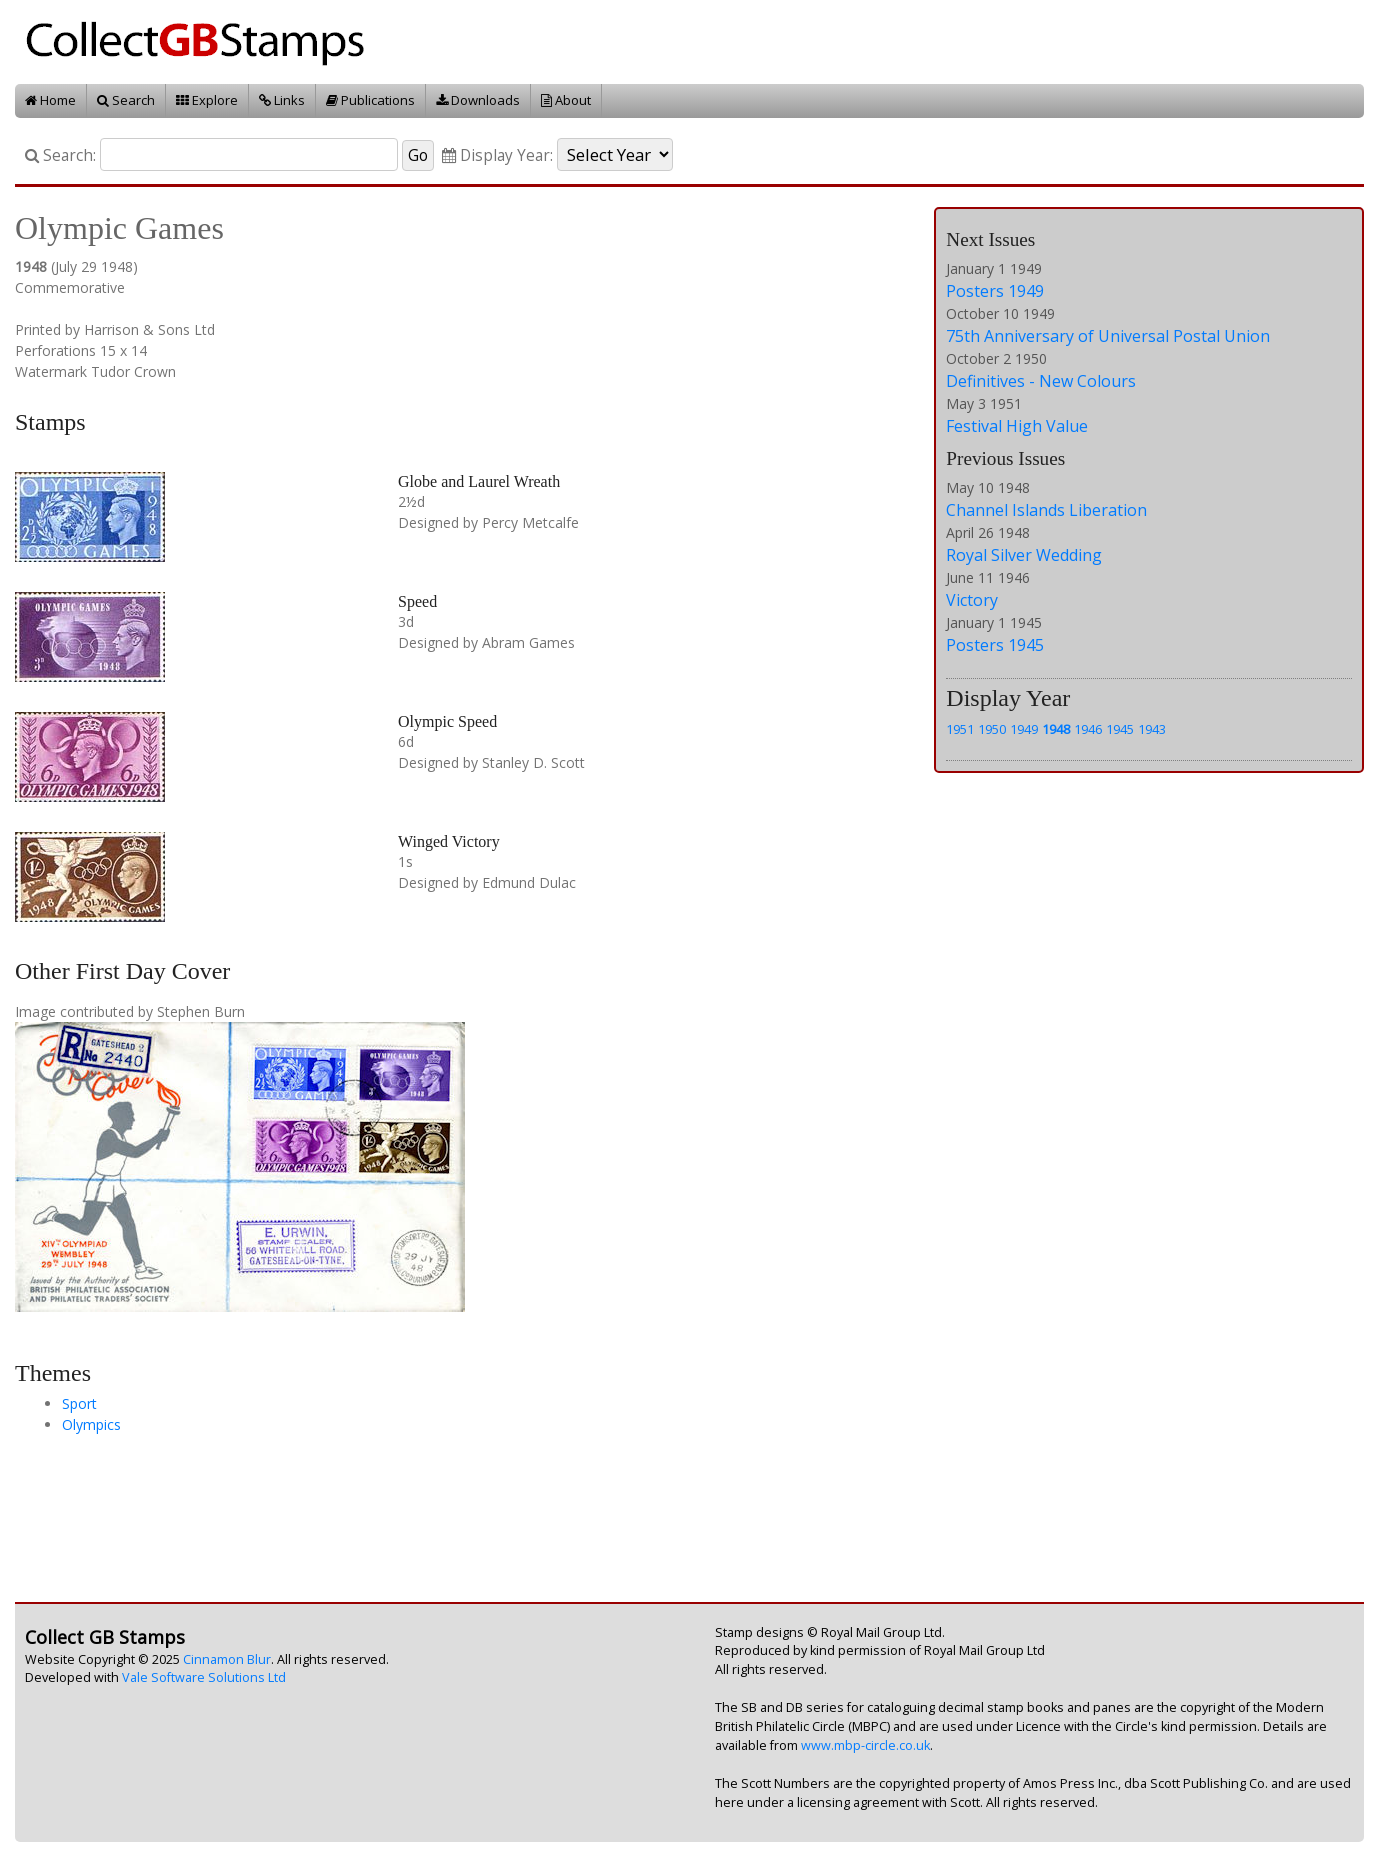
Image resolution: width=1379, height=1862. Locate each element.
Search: (60, 155)
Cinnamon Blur (227, 1659)
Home (50, 100)
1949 (1024, 729)
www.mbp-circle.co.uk (865, 1745)
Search (126, 100)
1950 (992, 729)
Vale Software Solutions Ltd (204, 1677)
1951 (960, 729)
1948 (1056, 729)
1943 (1152, 729)
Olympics (91, 1424)
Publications (370, 100)
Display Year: (497, 155)
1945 (1120, 729)
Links (282, 100)
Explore (207, 100)
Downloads (478, 100)
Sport (79, 1403)
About (566, 100)
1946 (1088, 729)
